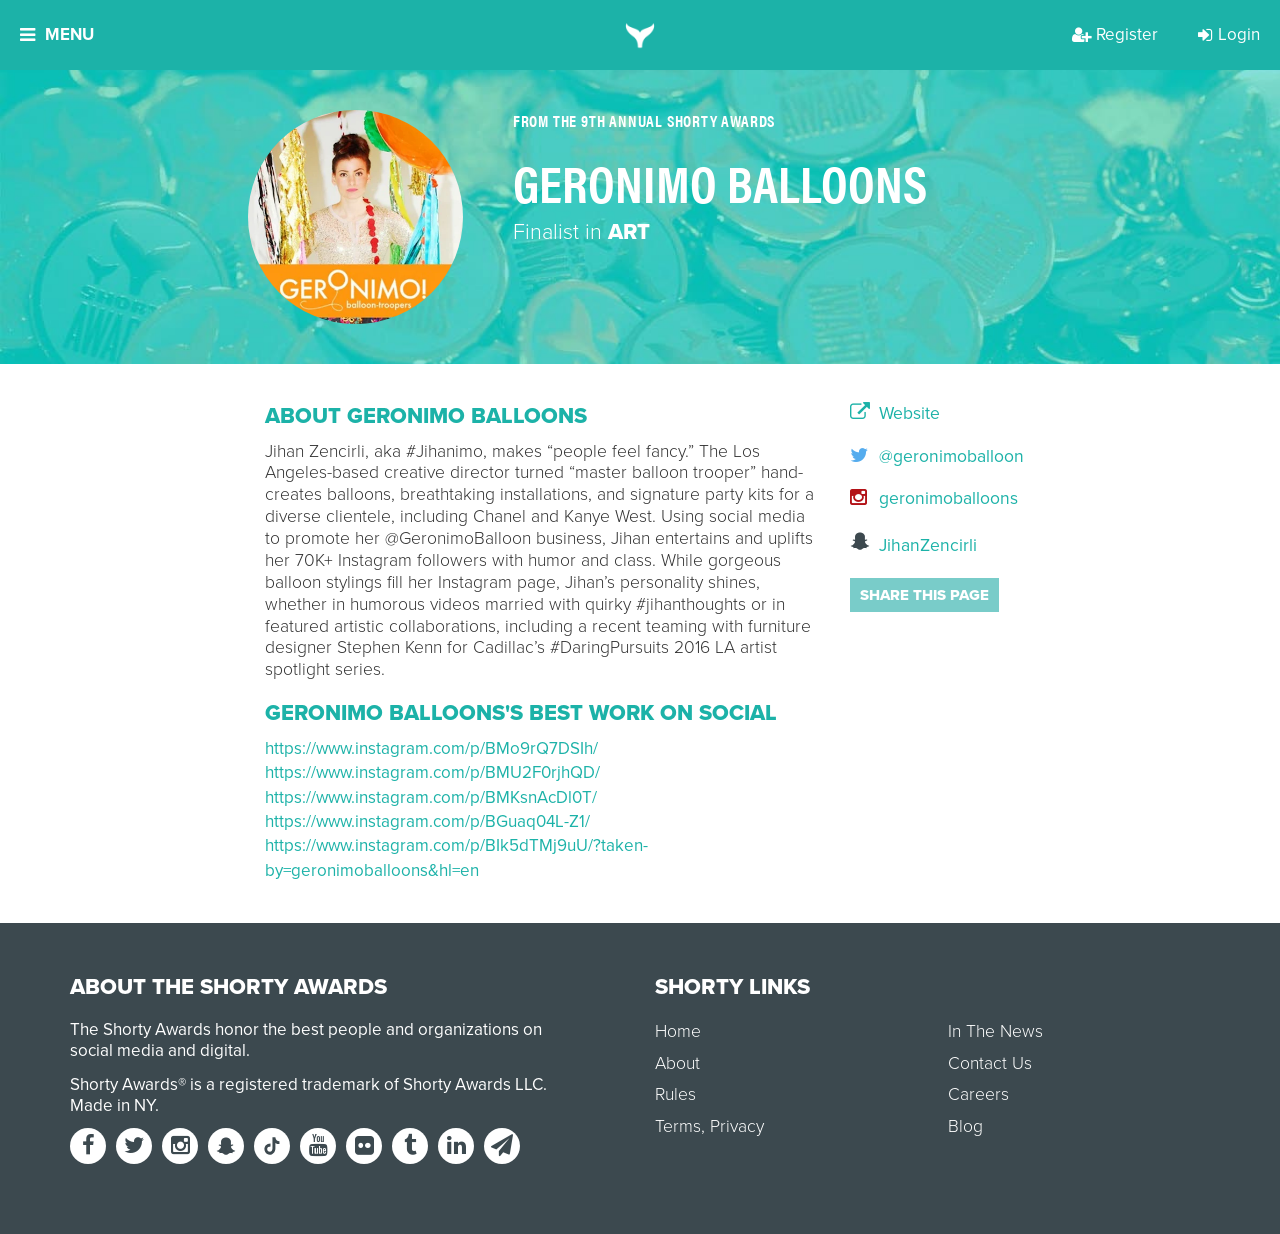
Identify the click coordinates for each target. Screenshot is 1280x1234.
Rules (675, 1094)
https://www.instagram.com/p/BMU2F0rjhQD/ (432, 772)
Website (895, 414)
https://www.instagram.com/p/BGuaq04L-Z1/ (427, 821)
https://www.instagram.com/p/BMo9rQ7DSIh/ (431, 748)
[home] (640, 35)
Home (678, 1031)
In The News (995, 1031)
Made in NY (112, 1105)
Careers (978, 1094)
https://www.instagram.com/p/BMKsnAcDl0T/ (431, 797)
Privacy (737, 1126)
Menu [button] (57, 34)
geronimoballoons (932, 498)
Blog (965, 1126)
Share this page (924, 595)
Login (1229, 34)
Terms (678, 1126)
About (677, 1063)
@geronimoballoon (932, 456)
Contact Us (990, 1063)
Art (629, 232)
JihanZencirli (913, 543)
